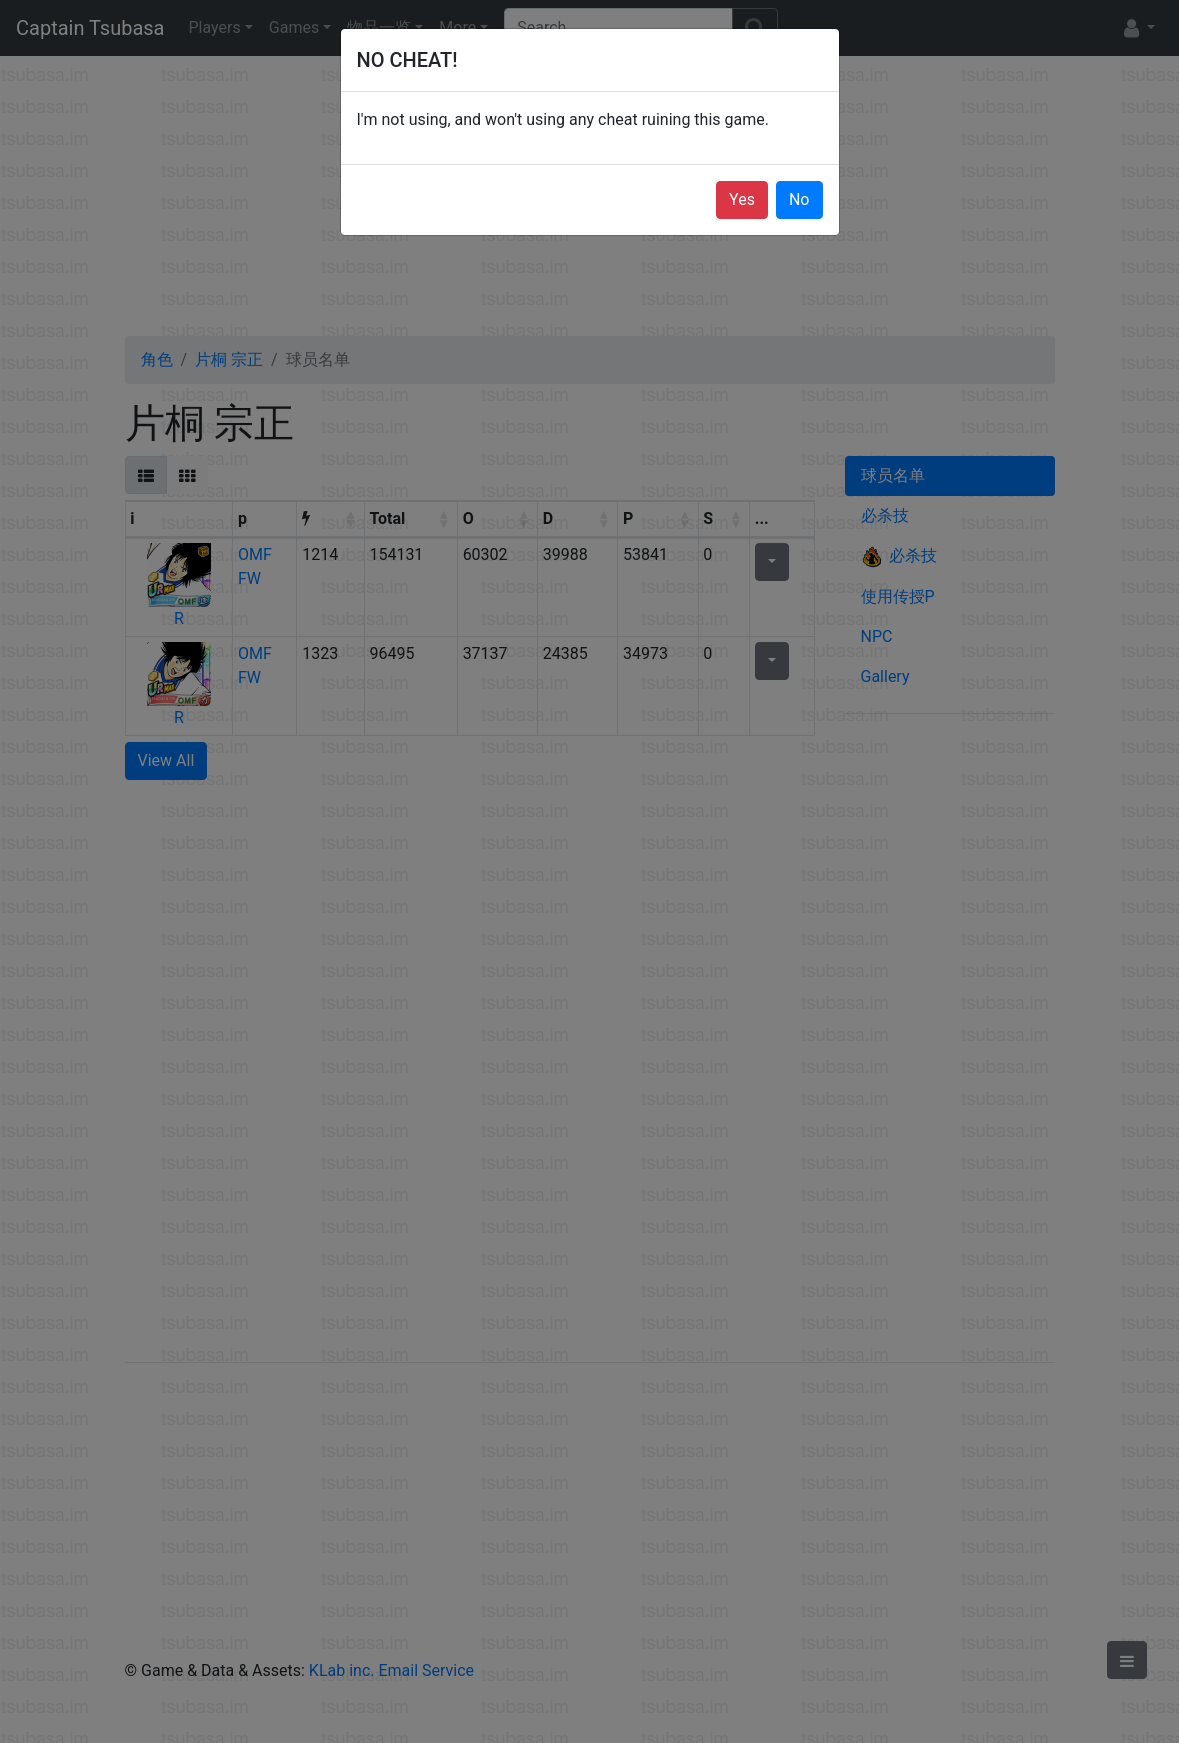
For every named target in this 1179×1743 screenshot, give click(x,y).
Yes (742, 199)
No (799, 199)
